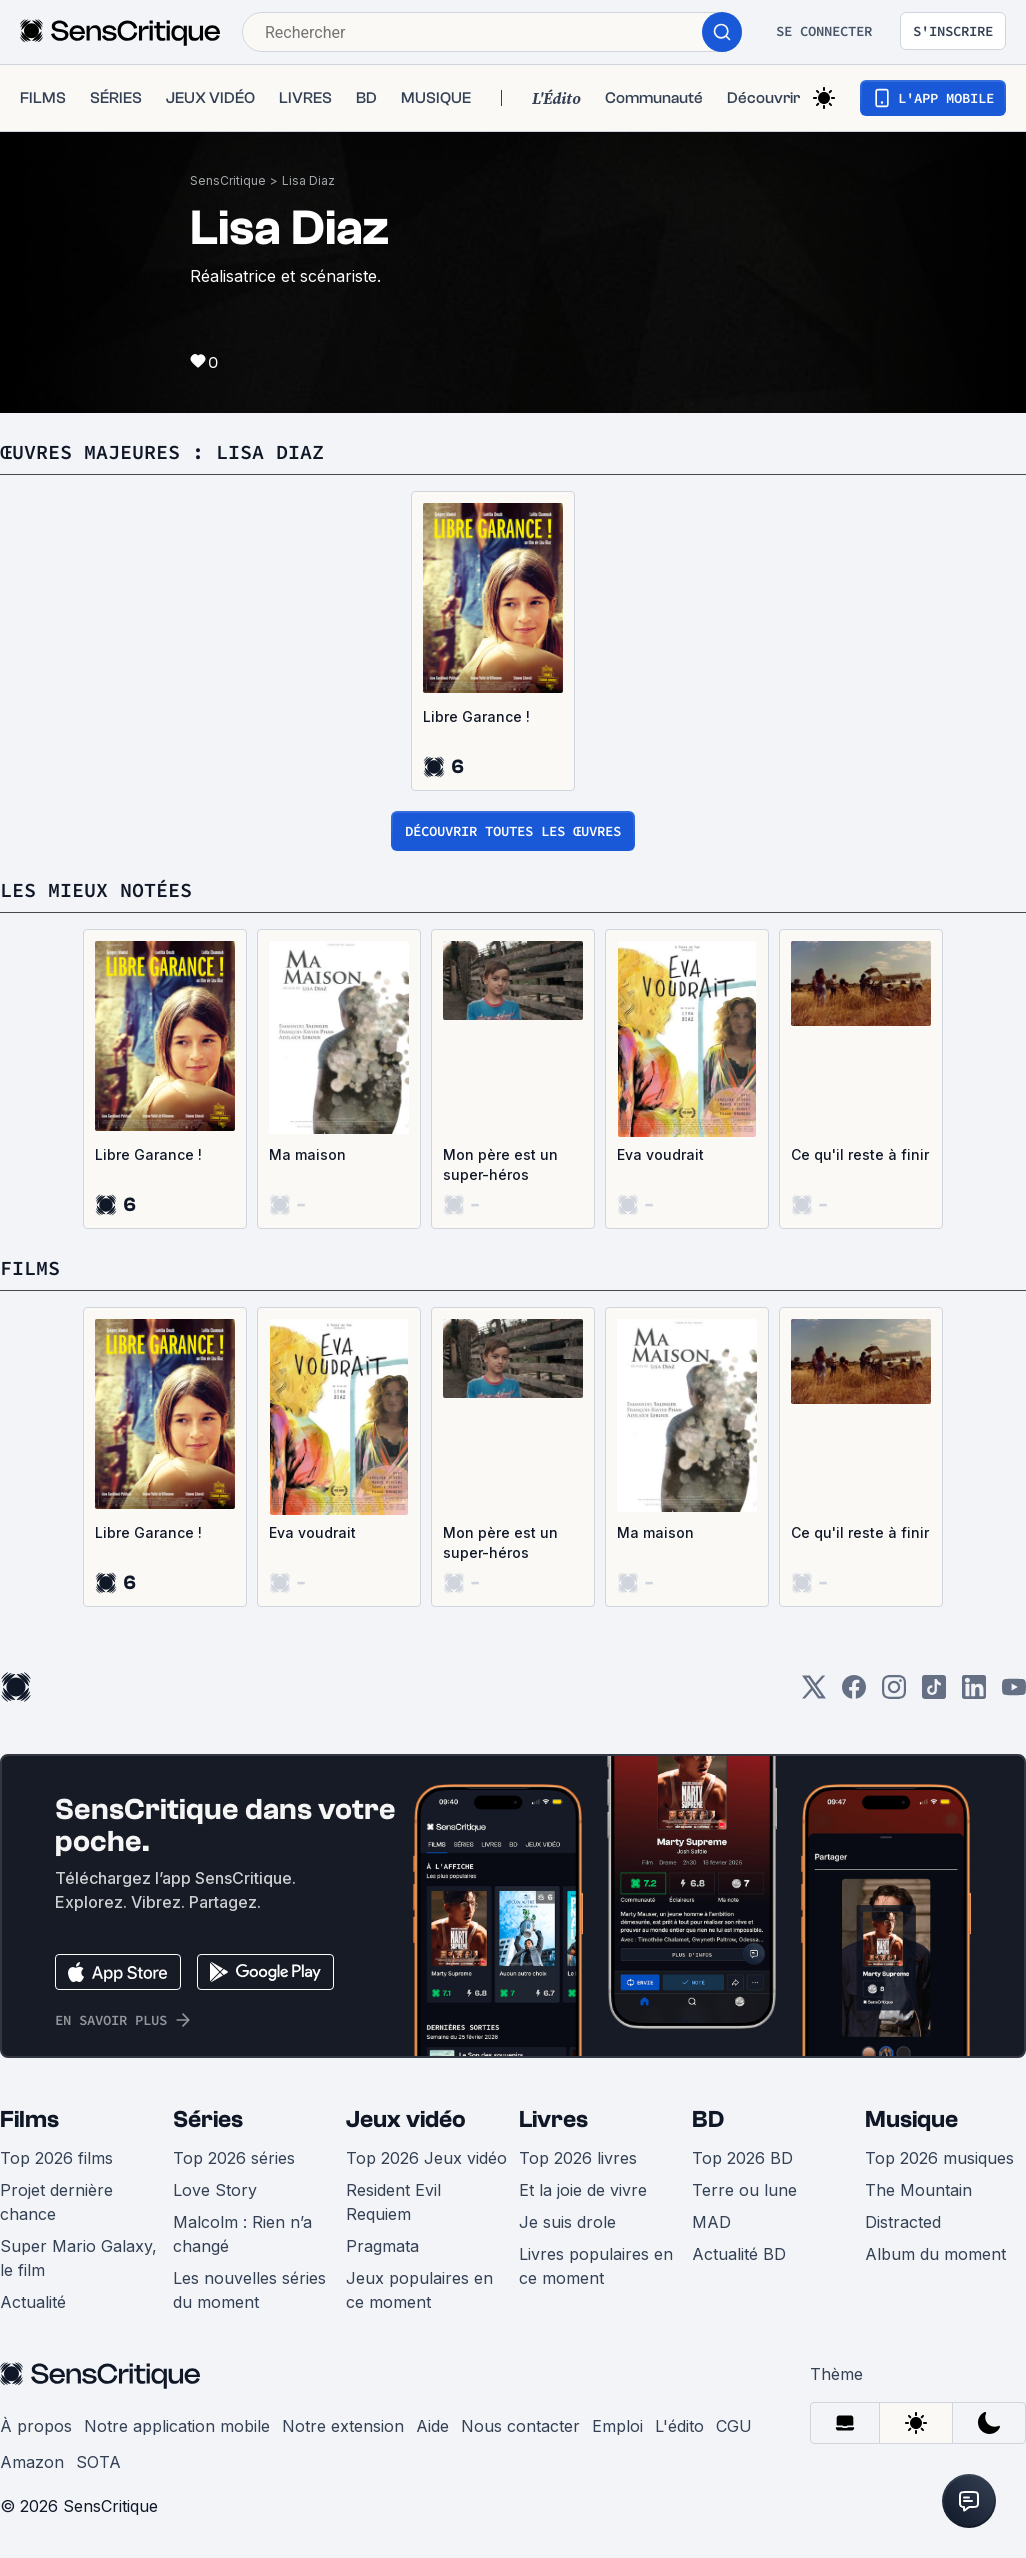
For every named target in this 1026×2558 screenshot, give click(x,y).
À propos (36, 2426)
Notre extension (343, 2426)
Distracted (903, 2222)
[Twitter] (814, 1693)
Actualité (33, 2302)
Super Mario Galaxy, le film (78, 2258)
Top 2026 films (56, 2158)
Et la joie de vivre (583, 2190)
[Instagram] (894, 1693)
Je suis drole (567, 2222)
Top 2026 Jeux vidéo (426, 2158)
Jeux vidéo (406, 2119)
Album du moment (935, 2254)
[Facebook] (854, 1693)
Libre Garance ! (476, 716)
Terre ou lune (744, 2190)
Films (29, 2119)
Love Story (215, 2190)
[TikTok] (934, 1693)
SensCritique (228, 180)
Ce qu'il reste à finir (860, 1154)
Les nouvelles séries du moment (249, 2290)
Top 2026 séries (234, 2158)
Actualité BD (739, 2254)
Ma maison (307, 1154)
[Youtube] (1014, 1693)
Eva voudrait (660, 1154)
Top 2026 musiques (939, 2158)
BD (708, 2119)
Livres (553, 2119)
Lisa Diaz (308, 180)
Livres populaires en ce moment (596, 2266)
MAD (711, 2222)
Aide (432, 2426)
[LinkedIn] (974, 1693)
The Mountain (918, 2190)
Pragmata (382, 2246)
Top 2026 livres (578, 2158)
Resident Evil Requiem (393, 2202)
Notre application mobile (177, 2426)
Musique (911, 2119)
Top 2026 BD (742, 2158)
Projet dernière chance (56, 2202)
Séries (208, 2119)
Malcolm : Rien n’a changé (242, 2234)
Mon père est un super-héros (500, 1164)
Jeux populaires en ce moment (419, 2290)
